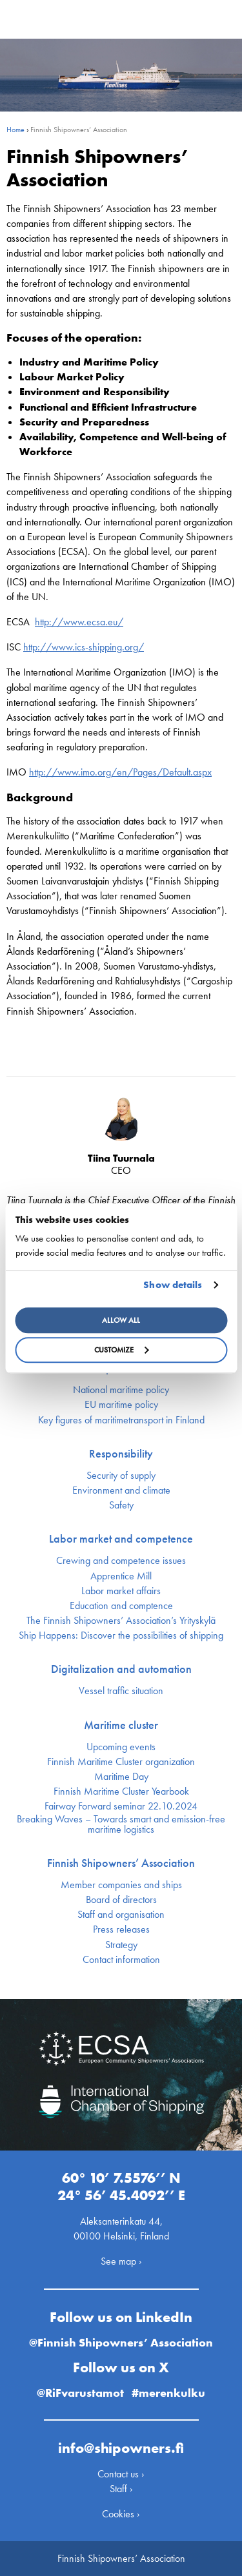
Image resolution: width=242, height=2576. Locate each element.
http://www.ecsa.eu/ (79, 622)
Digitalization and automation (121, 1669)
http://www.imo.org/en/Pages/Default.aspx (120, 772)
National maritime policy (121, 1390)
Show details (172, 1284)
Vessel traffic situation (121, 1691)
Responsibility (121, 1453)
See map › (121, 2261)
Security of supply (121, 1475)
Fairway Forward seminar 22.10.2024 (121, 1806)
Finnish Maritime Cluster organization (121, 1762)
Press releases (121, 1929)
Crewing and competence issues (121, 1561)
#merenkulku (168, 2392)
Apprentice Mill (121, 1576)
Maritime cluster (121, 1725)
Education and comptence (121, 1606)
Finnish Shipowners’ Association (121, 1863)
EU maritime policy (121, 1405)
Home (15, 129)
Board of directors (121, 1900)
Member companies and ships (121, 1885)
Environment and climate (121, 1490)
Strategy (121, 1945)
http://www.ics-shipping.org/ (83, 647)
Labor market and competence (121, 1539)
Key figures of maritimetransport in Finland (121, 1420)
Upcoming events (121, 1747)
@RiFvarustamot (80, 2392)
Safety (121, 1505)
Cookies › (121, 2514)
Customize (121, 1350)
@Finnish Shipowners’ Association (121, 2342)
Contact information (121, 1960)
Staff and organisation (121, 1914)
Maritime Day (121, 1776)
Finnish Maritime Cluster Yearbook (121, 1791)
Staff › (121, 2488)
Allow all (121, 1320)
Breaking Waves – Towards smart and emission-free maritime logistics (121, 1824)
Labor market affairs (121, 1591)
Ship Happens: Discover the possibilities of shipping (121, 1635)
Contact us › (121, 2474)
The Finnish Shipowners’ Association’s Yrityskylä (121, 1620)
